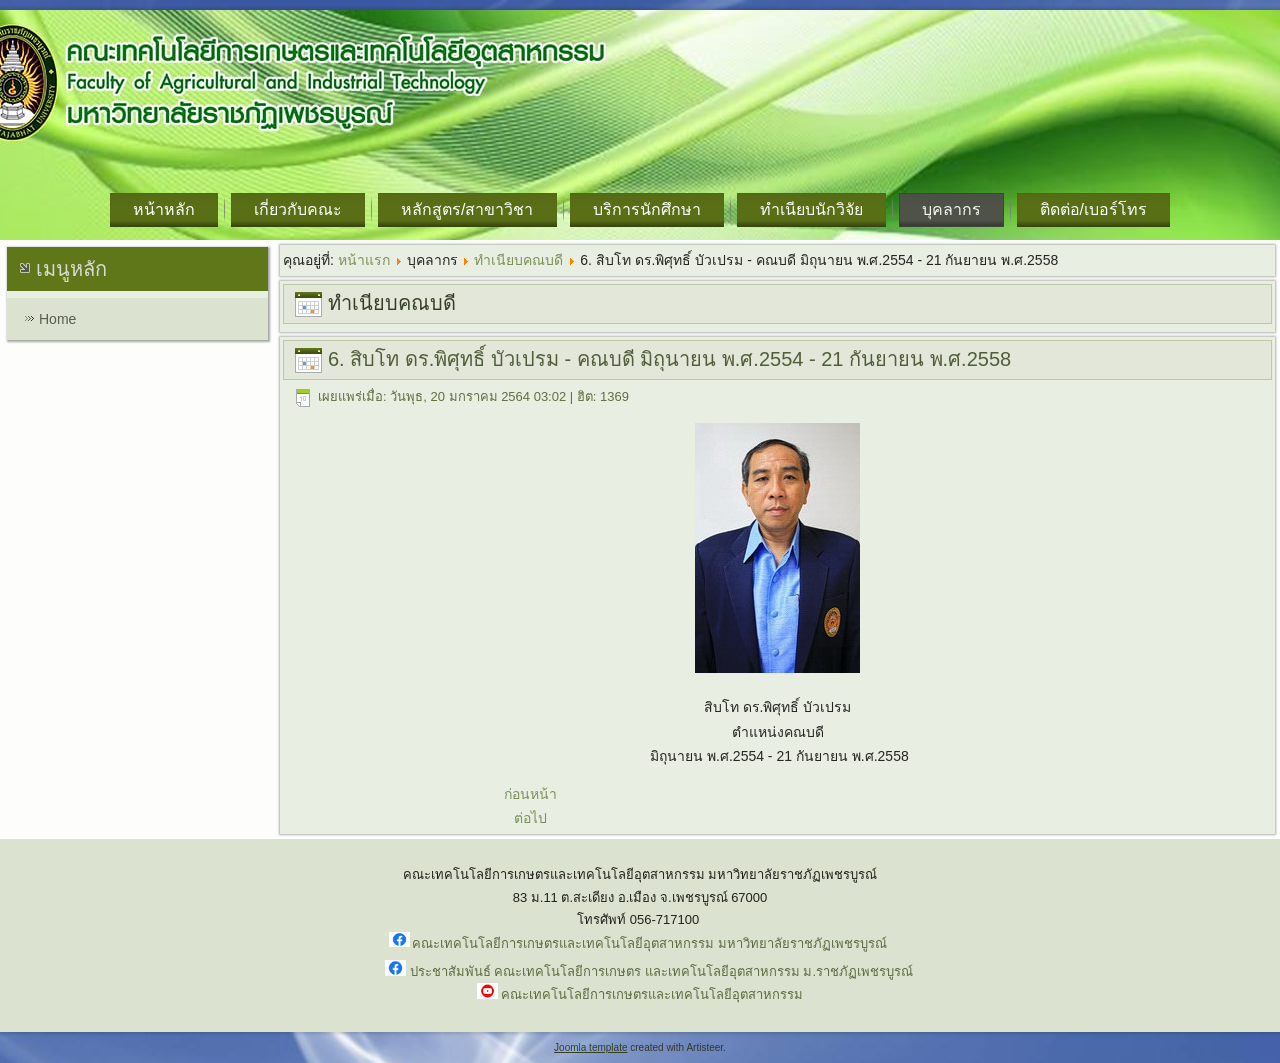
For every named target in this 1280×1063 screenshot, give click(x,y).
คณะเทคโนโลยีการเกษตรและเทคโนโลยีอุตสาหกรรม (652, 994)
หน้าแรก (364, 260)
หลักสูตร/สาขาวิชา (467, 209)
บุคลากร (951, 209)
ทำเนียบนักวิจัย (811, 209)
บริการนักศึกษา (647, 209)
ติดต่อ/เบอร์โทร (1093, 209)
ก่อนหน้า (530, 794)
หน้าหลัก (164, 209)
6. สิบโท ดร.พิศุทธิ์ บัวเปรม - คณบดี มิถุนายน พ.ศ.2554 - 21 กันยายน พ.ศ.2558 (669, 359)
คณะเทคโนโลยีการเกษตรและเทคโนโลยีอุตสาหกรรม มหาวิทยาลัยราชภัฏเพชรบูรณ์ (649, 943)
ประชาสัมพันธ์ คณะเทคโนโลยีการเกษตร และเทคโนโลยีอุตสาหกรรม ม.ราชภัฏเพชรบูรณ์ (661, 971)
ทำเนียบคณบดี (518, 260)
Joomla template (590, 1047)
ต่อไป (530, 818)
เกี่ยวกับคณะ (298, 209)
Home (57, 319)
